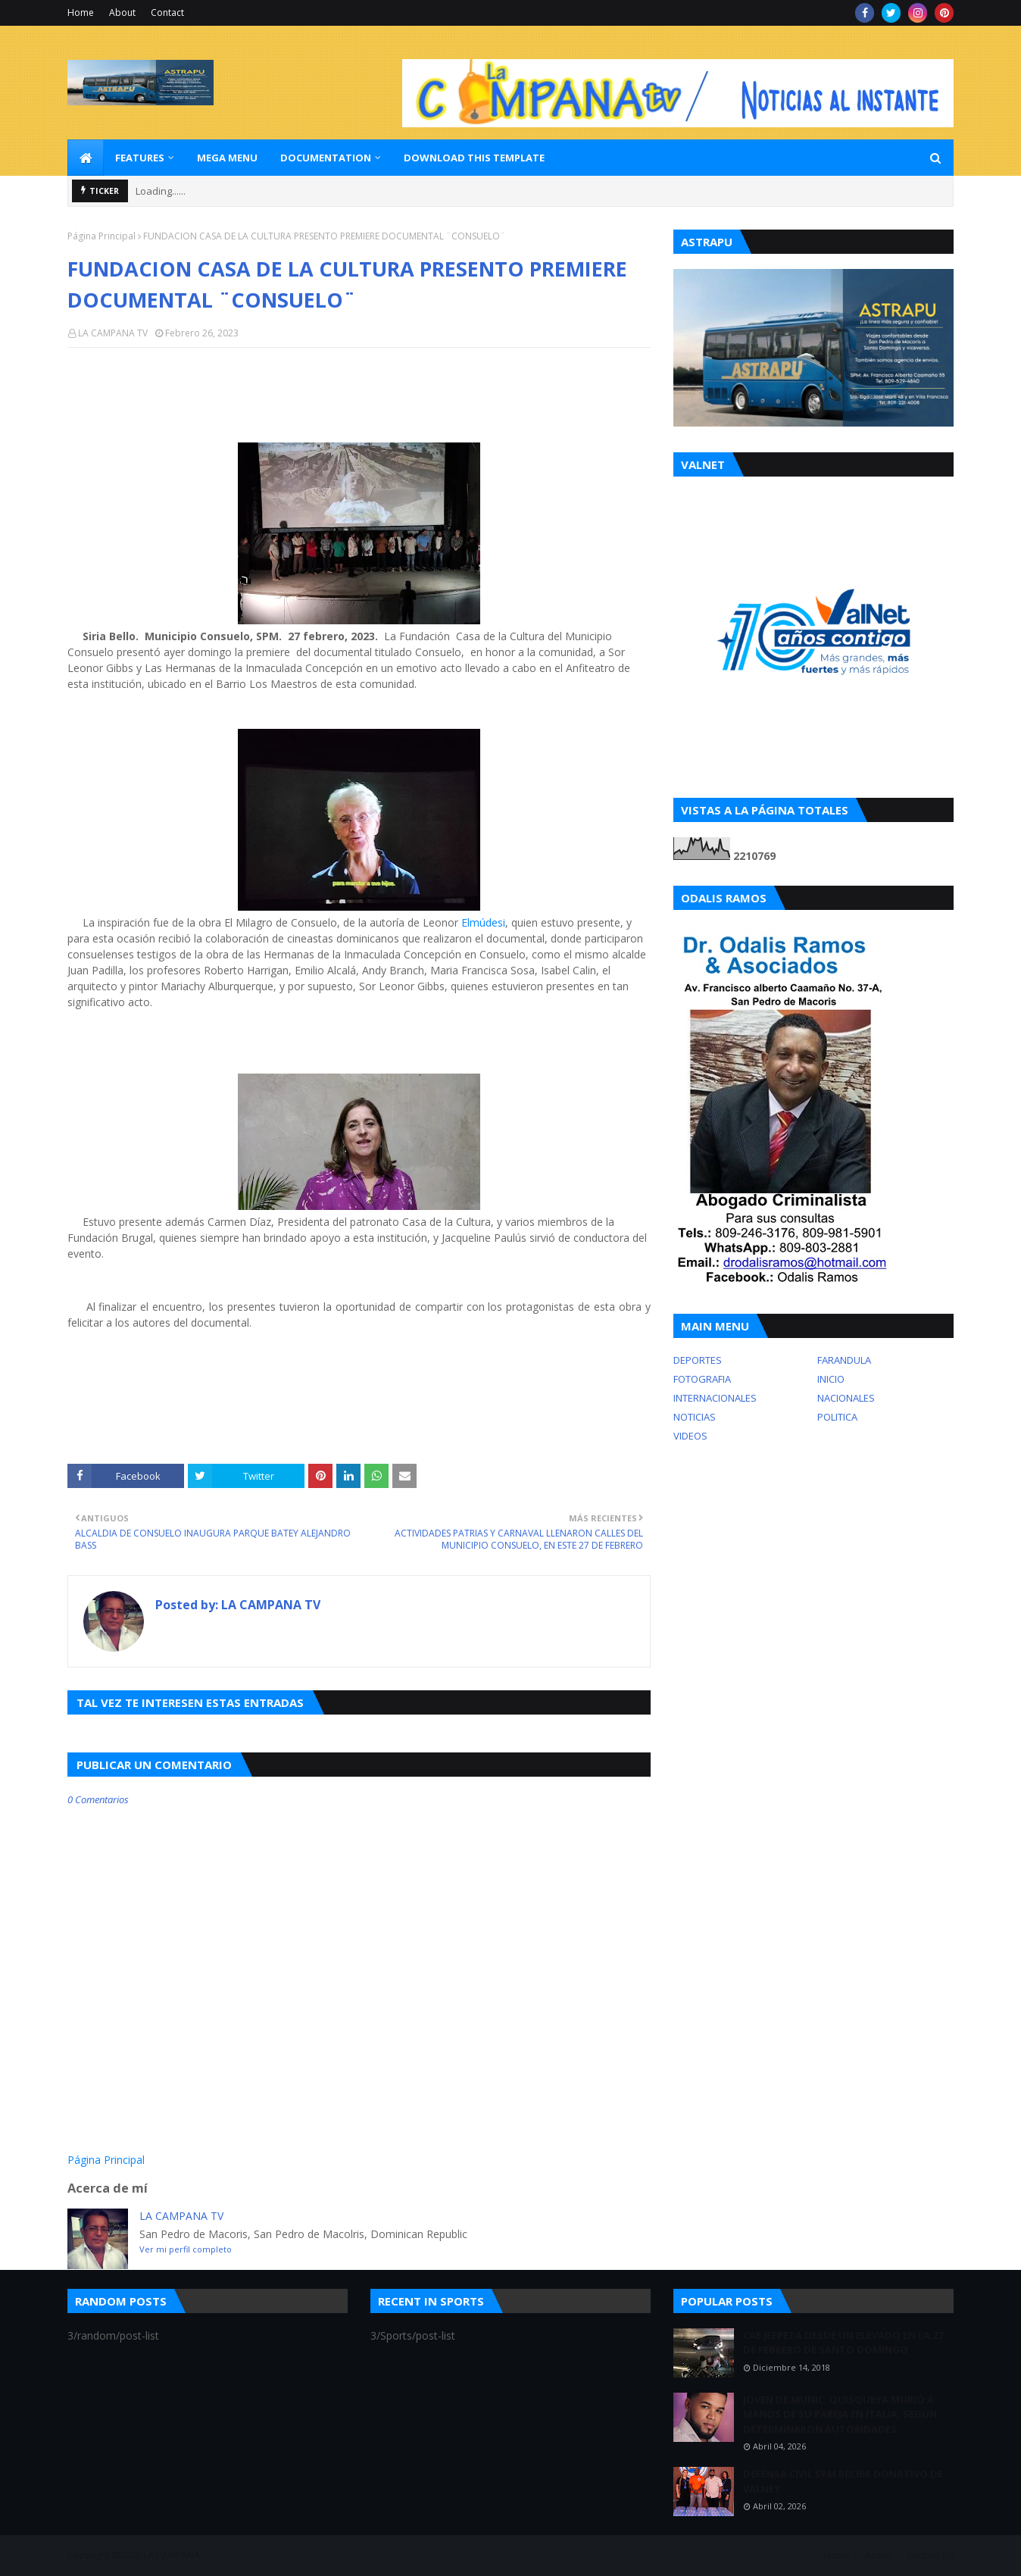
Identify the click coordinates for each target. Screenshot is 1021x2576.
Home (80, 12)
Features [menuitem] (139, 157)
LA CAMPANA (171, 2555)
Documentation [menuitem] (325, 157)
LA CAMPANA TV (113, 333)
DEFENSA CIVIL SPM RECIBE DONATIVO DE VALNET (843, 2481)
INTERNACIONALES (715, 1398)
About (122, 12)
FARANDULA (844, 1360)
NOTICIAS (694, 1417)
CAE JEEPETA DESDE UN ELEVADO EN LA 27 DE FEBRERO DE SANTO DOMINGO (843, 2342)
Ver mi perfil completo (185, 2249)
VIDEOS (690, 1436)
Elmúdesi (483, 922)
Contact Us (930, 2555)
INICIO (831, 1379)
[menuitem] (85, 157)
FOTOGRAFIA (702, 1379)
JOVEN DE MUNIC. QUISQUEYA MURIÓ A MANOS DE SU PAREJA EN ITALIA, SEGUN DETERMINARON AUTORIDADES (840, 2414)
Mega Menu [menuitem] (227, 157)
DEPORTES (697, 1360)
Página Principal (101, 236)
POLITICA (837, 1417)
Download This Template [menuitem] (474, 157)
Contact (167, 12)
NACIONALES (846, 1398)
